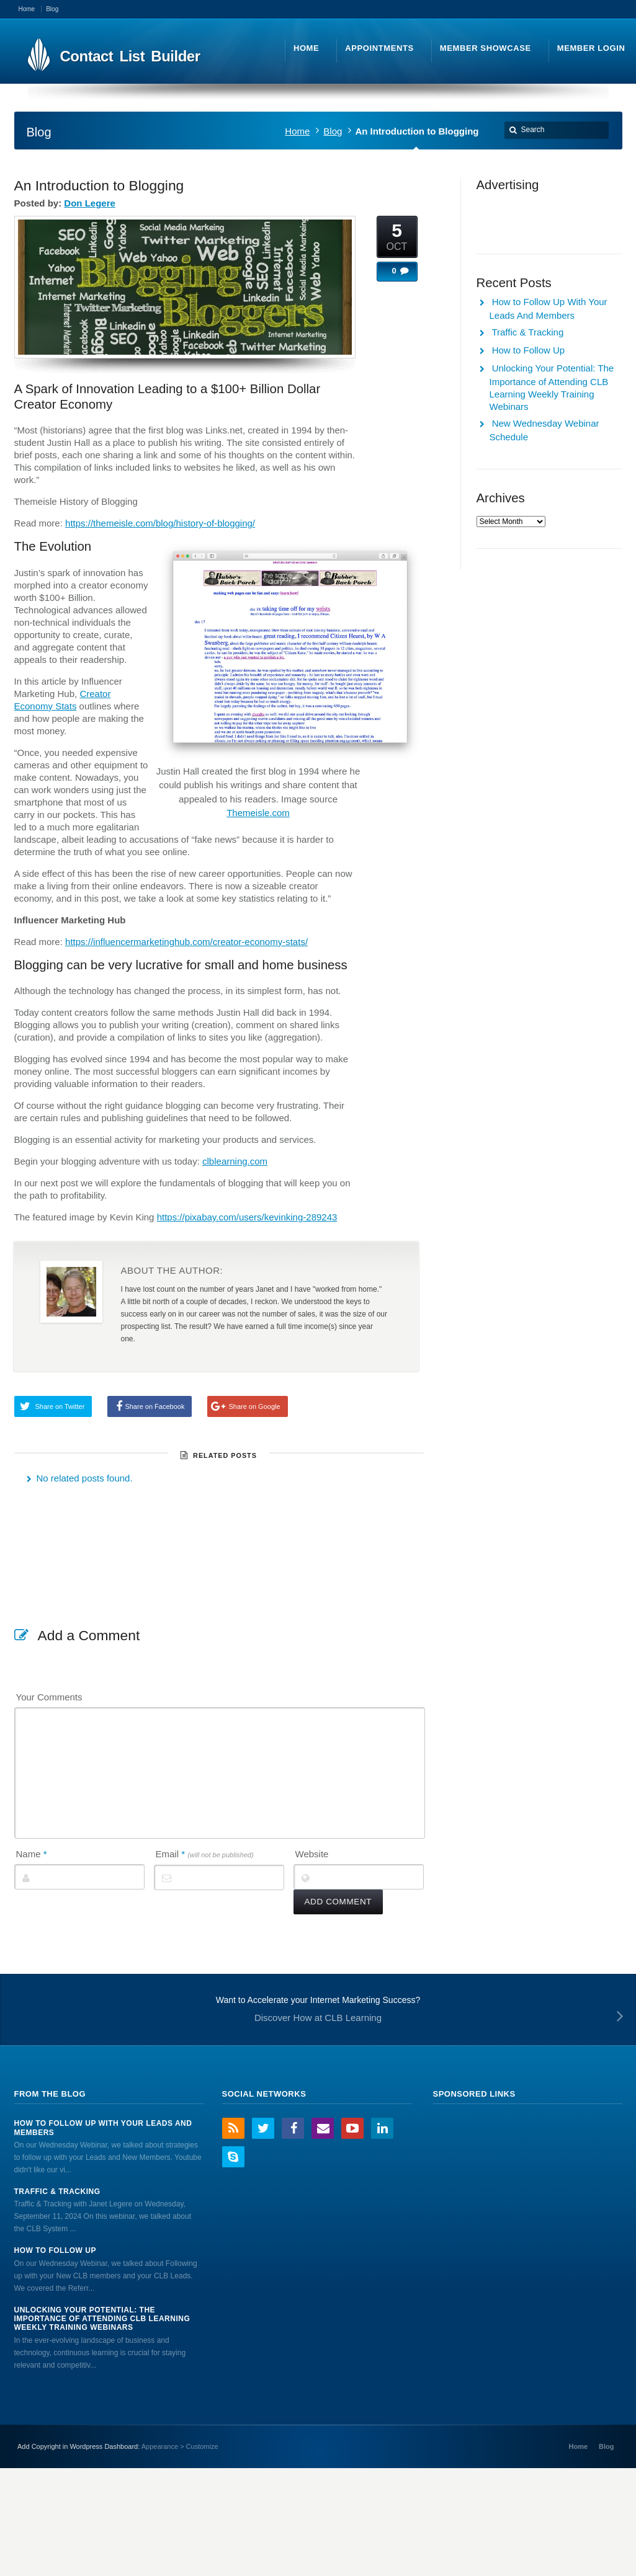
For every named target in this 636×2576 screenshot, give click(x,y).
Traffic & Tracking (527, 332)
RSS (233, 2128)
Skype (233, 2156)
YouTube (352, 2128)
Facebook (293, 2128)
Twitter (263, 2128)
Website (312, 1854)
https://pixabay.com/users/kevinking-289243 (247, 1217)
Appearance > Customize (179, 2446)
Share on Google (254, 1406)
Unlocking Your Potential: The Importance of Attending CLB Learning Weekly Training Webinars (102, 2319)
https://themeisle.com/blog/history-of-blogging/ (160, 523)
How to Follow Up (528, 350)
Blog (332, 131)
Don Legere (89, 203)
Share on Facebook (154, 1406)
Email (205, 1854)
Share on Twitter (60, 1406)
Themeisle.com (258, 812)
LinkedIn (382, 2128)
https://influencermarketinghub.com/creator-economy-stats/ (186, 941)
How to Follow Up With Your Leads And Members (103, 2127)
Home (297, 131)
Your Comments (49, 1697)
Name (31, 1854)
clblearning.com (234, 1161)
